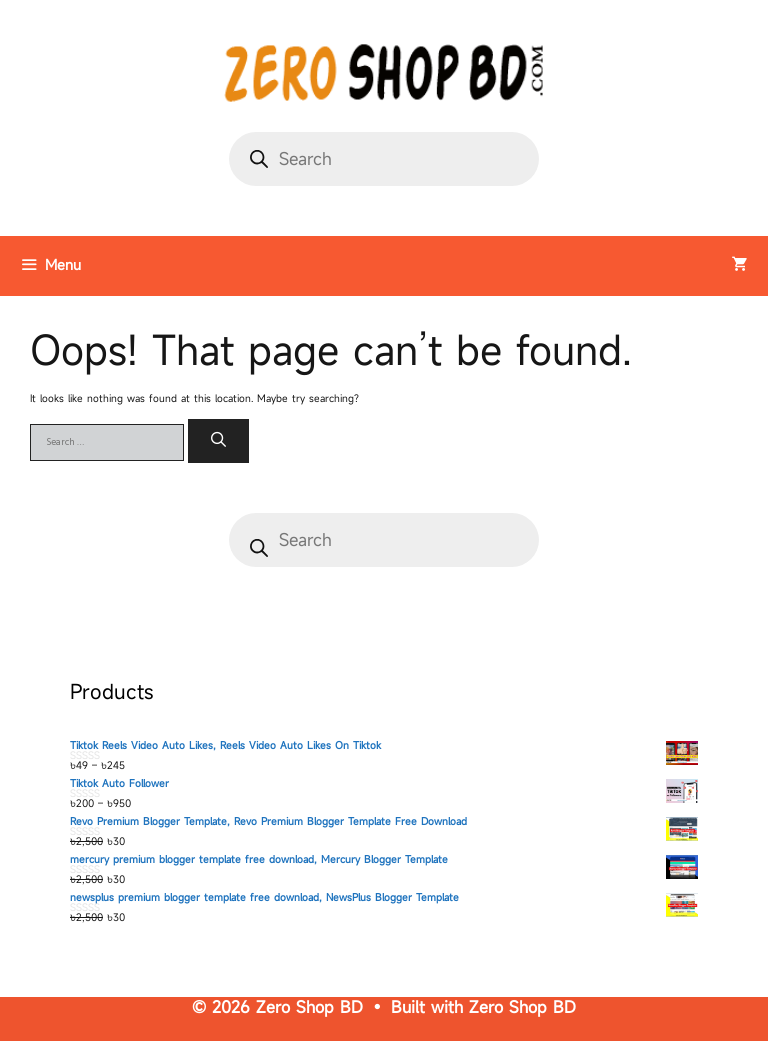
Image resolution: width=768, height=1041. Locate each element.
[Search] (218, 441)
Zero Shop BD (522, 1007)
